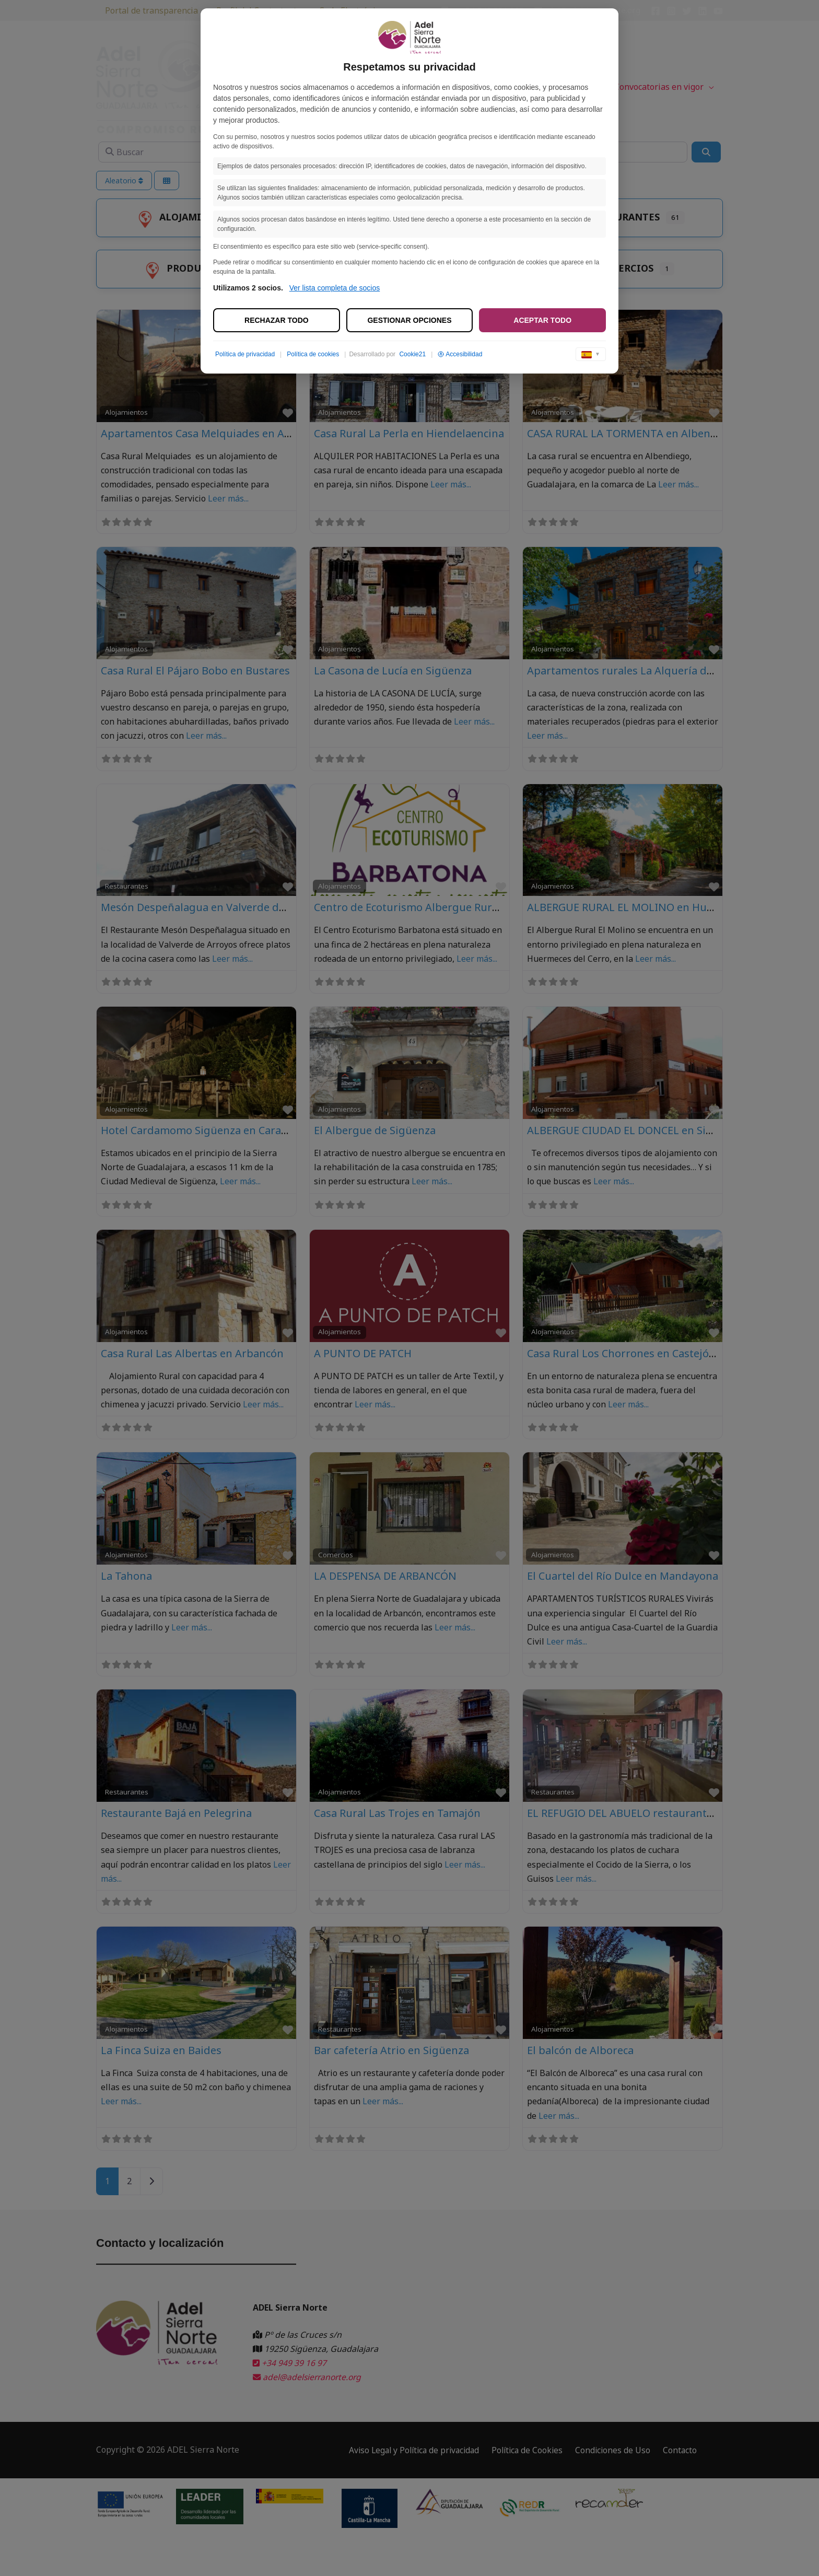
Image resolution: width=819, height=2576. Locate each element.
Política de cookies (313, 354)
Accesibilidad (460, 354)
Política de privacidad (245, 354)
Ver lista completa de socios (334, 288)
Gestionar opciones (409, 320)
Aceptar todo (542, 320)
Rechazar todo (276, 320)
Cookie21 (412, 354)
